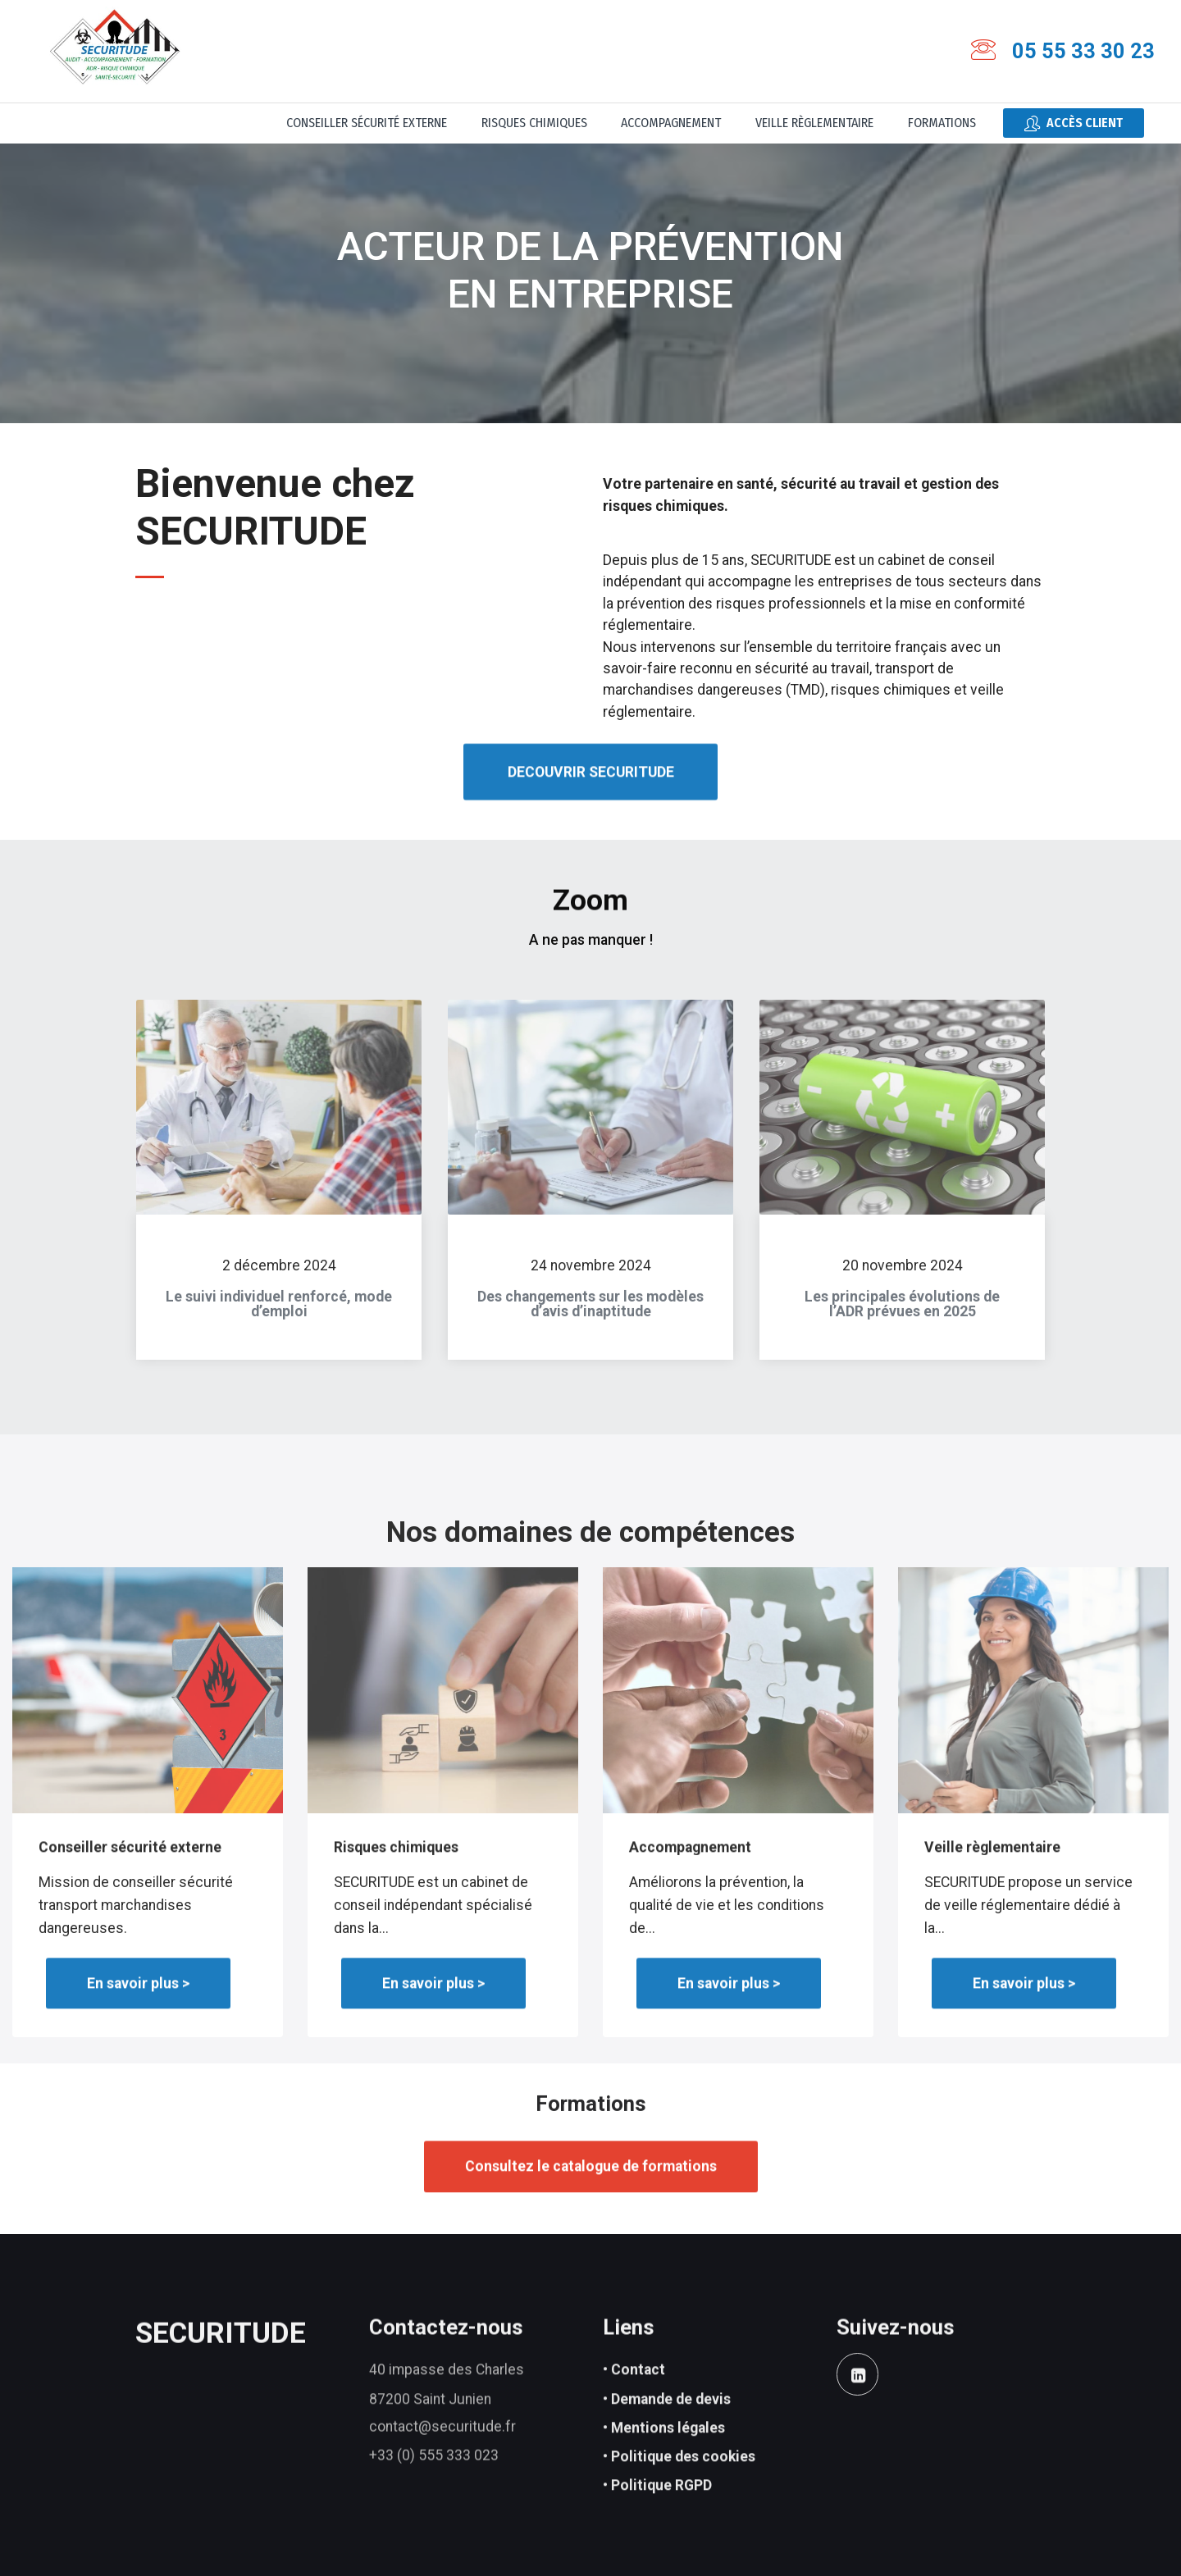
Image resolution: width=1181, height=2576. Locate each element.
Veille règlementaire (814, 122)
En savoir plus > (138, 2016)
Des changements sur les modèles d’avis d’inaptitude (590, 1322)
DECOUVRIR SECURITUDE (591, 808)
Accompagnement (671, 122)
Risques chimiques (534, 122)
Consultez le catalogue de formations (591, 2199)
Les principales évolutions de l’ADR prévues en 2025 (902, 1322)
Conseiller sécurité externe (366, 122)
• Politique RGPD (657, 2523)
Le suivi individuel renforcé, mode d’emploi (279, 1322)
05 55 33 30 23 (1083, 51)
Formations (942, 122)
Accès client (1073, 123)
